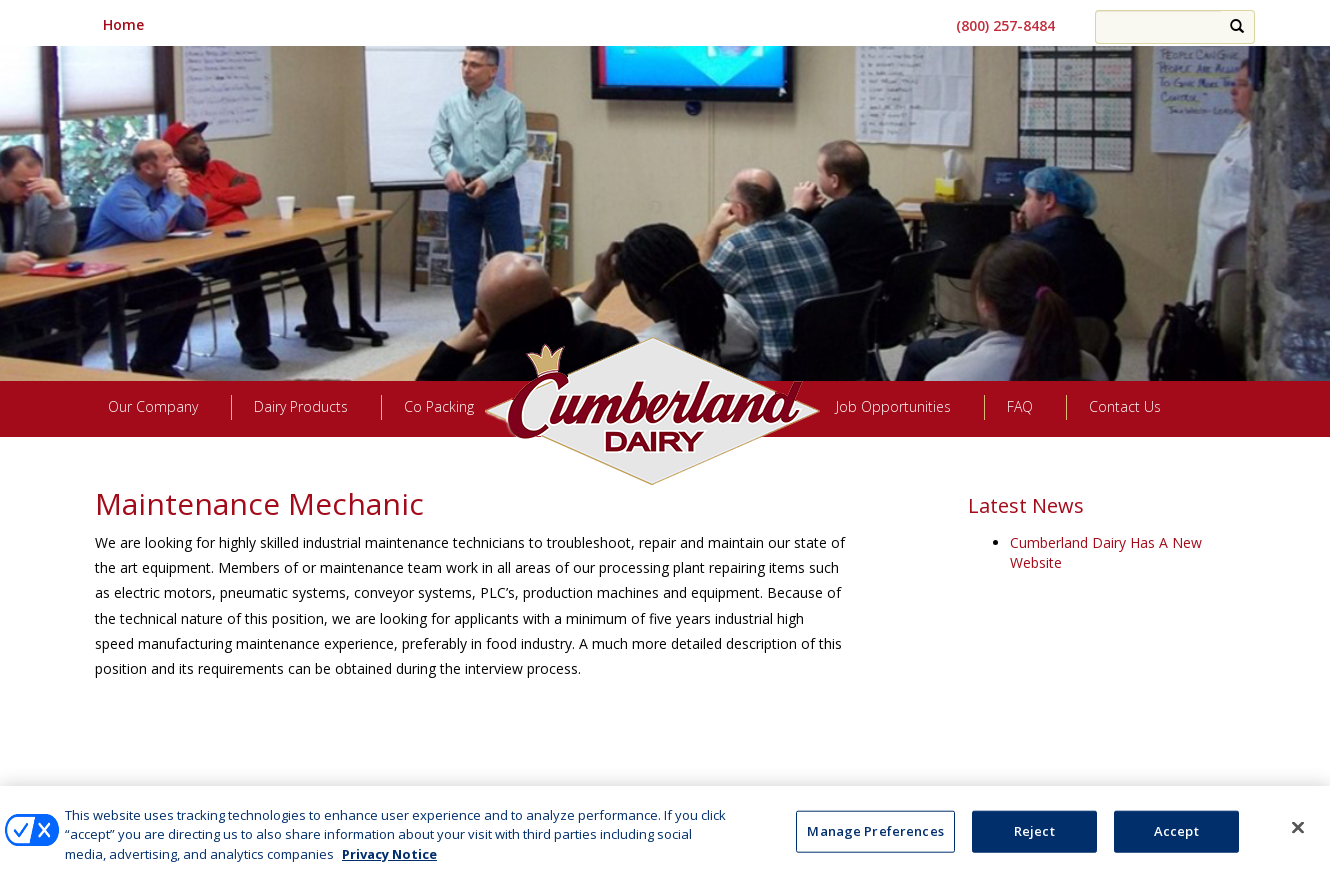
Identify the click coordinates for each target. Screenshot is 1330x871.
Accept (1176, 839)
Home (123, 24)
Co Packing (439, 406)
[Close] (1298, 836)
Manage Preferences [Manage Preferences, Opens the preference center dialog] (875, 839)
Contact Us (1125, 406)
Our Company (153, 406)
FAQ (1020, 406)
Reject (1034, 839)
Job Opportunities (893, 406)
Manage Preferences (665, 791)
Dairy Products (301, 406)
